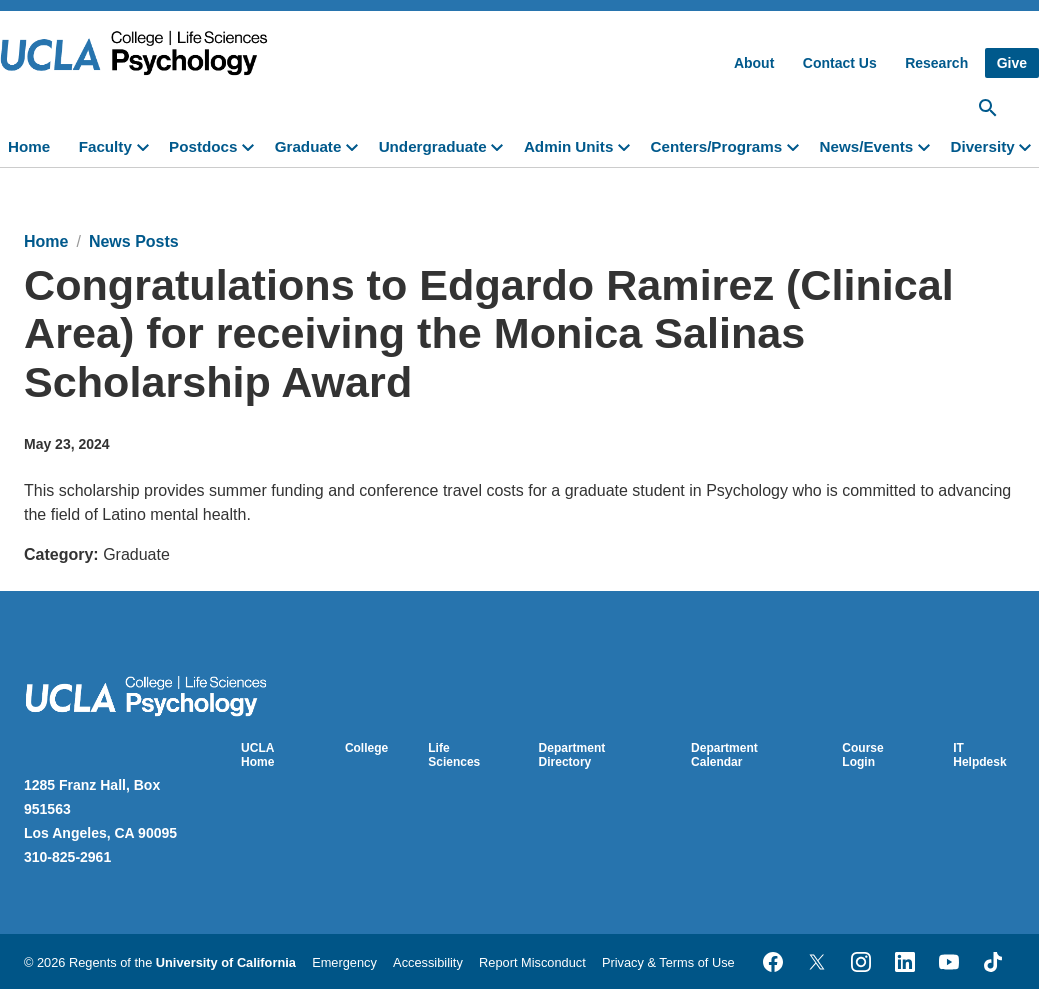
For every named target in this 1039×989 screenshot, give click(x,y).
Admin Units (568, 146)
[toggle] (147, 145)
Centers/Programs (717, 146)
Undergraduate (433, 146)
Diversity (982, 146)
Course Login (862, 755)
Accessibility (428, 962)
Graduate (308, 146)
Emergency (344, 962)
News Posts (134, 241)
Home (29, 146)
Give (1012, 63)
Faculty (105, 146)
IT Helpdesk (979, 755)
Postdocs (203, 146)
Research (936, 63)
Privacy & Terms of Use (668, 962)
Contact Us (840, 63)
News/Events (867, 146)
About (754, 63)
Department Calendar (724, 755)
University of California (226, 962)
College (366, 748)
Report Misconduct (532, 962)
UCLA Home (257, 755)
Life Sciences (454, 755)
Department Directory (572, 755)
